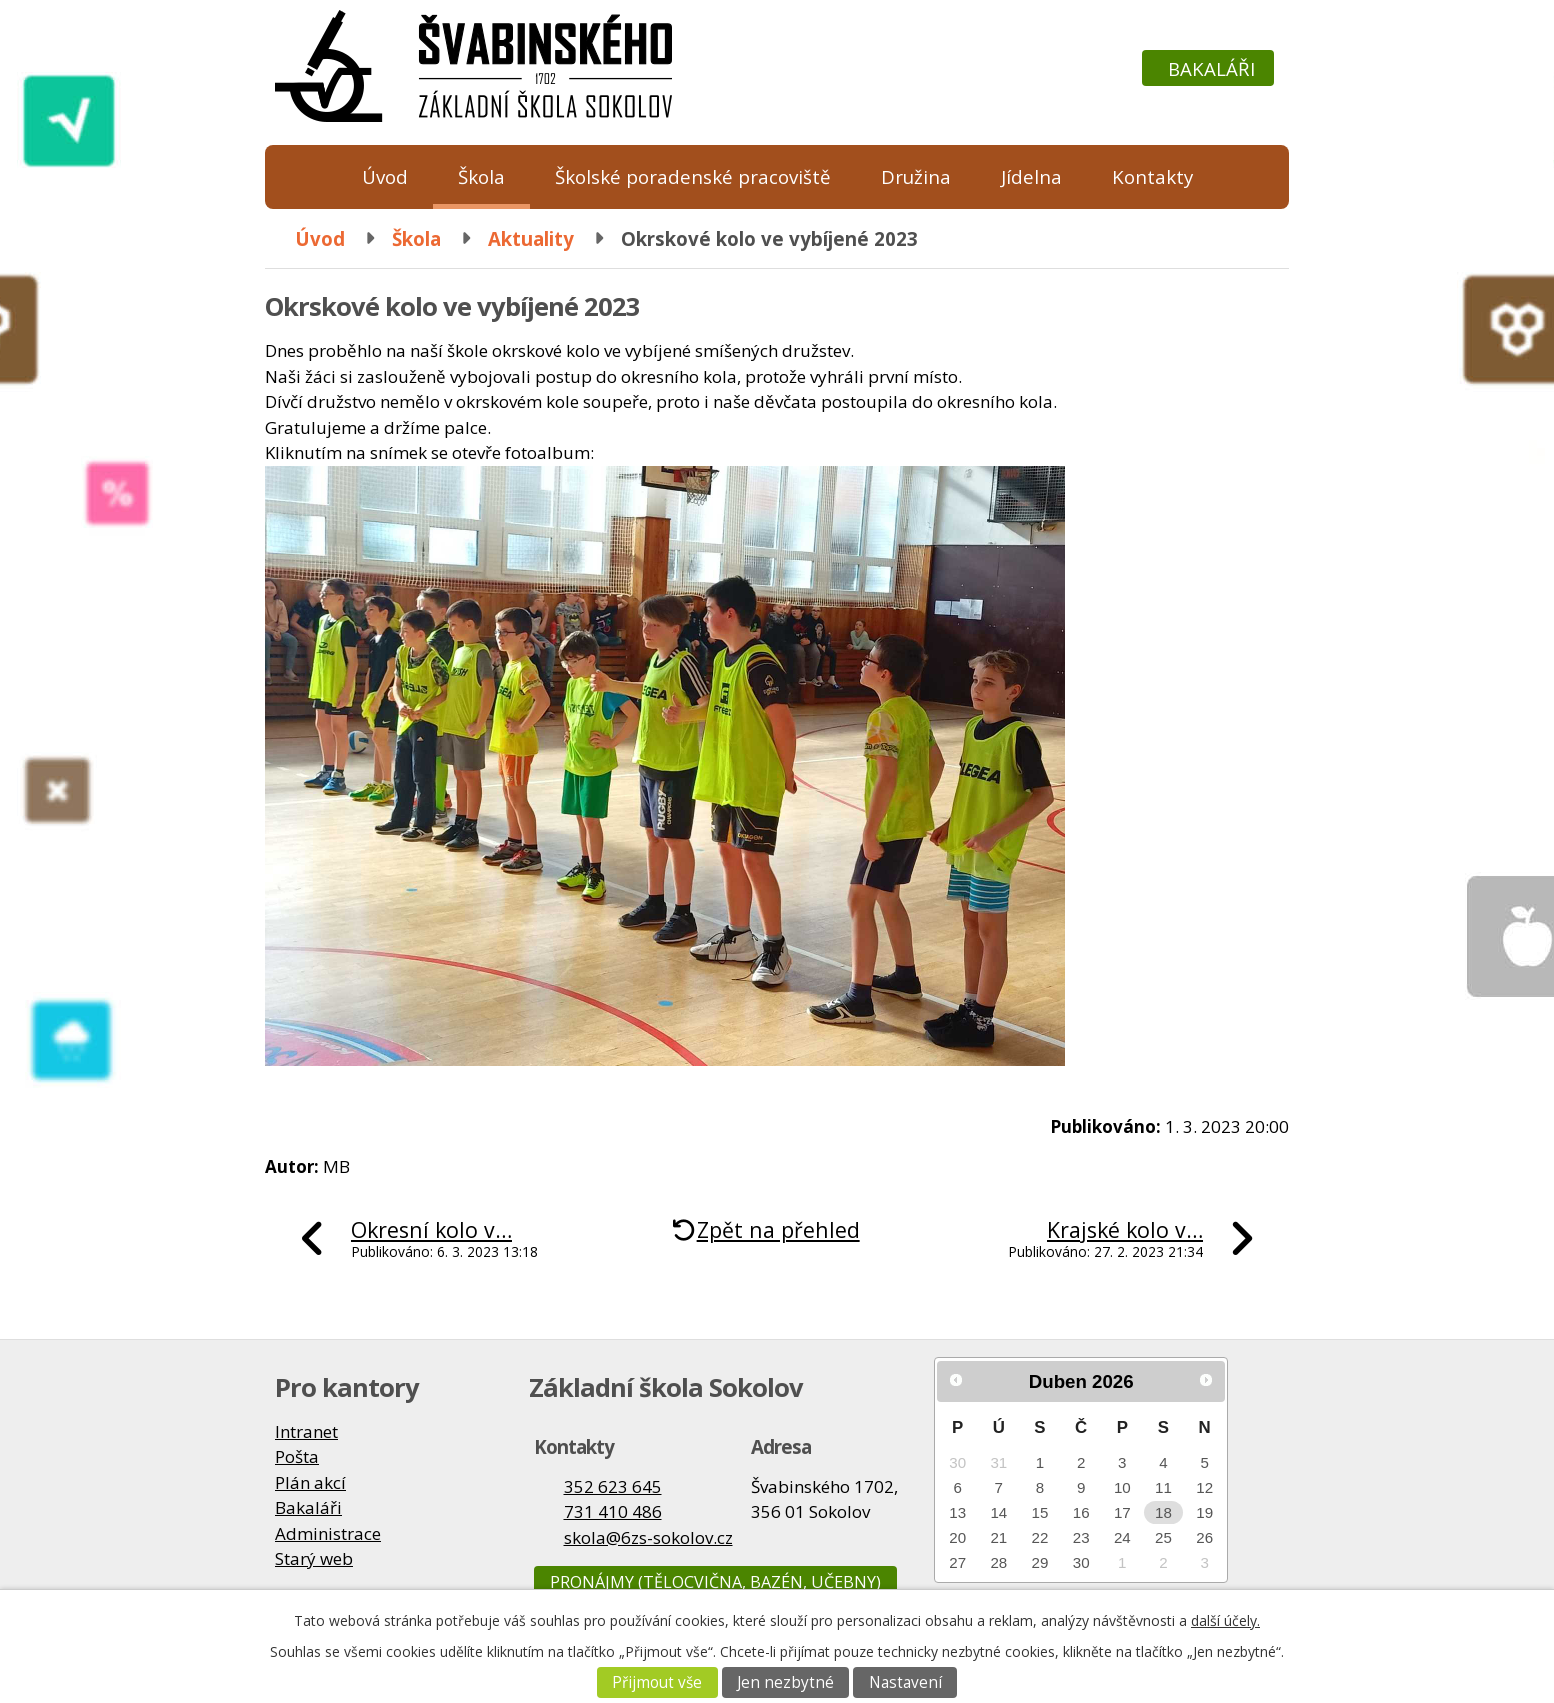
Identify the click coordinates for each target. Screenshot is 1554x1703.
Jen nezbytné (785, 1682)
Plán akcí (310, 1482)
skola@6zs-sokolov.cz (648, 1537)
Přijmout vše (657, 1682)
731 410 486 (613, 1511)
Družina (916, 176)
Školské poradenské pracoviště (693, 176)
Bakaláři (1211, 68)
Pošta (297, 1456)
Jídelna (1031, 176)
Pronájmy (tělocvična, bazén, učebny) (715, 1582)
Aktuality (531, 238)
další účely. (1225, 1620)
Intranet (306, 1431)
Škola (481, 176)
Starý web (314, 1558)
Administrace (328, 1533)
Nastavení (905, 1682)
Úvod (385, 176)
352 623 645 (613, 1486)
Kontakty (1152, 176)
